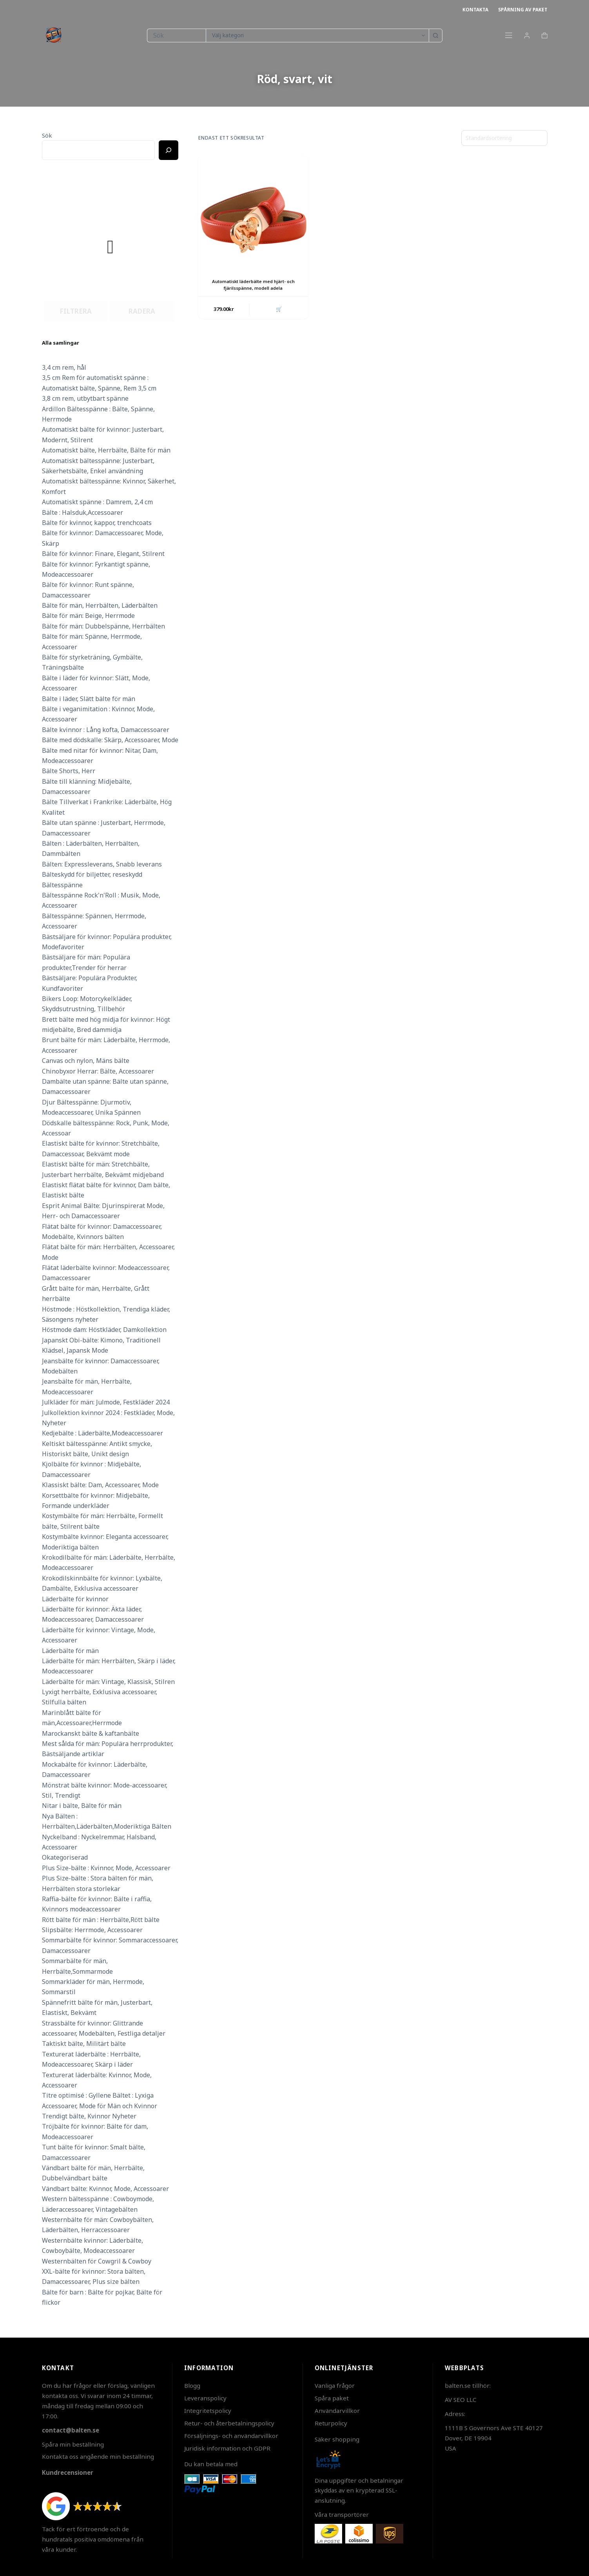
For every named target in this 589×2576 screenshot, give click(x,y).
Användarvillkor (337, 2410)
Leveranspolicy (205, 2398)
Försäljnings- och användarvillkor (231, 2436)
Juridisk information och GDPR (227, 2448)
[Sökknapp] (435, 35)
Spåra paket (332, 2398)
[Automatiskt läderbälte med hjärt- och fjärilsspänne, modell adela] (253, 210)
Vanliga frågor (335, 2385)
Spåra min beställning (73, 2444)
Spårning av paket (522, 9)
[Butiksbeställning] (504, 138)
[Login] (527, 35)
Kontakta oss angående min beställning (98, 2456)
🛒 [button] (278, 309)
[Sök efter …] (176, 35)
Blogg (192, 2385)
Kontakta (475, 9)
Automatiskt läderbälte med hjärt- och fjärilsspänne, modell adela (253, 284)
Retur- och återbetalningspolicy (229, 2423)
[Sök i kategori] (317, 35)
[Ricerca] (168, 150)
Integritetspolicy (207, 2410)
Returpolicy (331, 2423)
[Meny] (508, 35)
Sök (47, 135)
